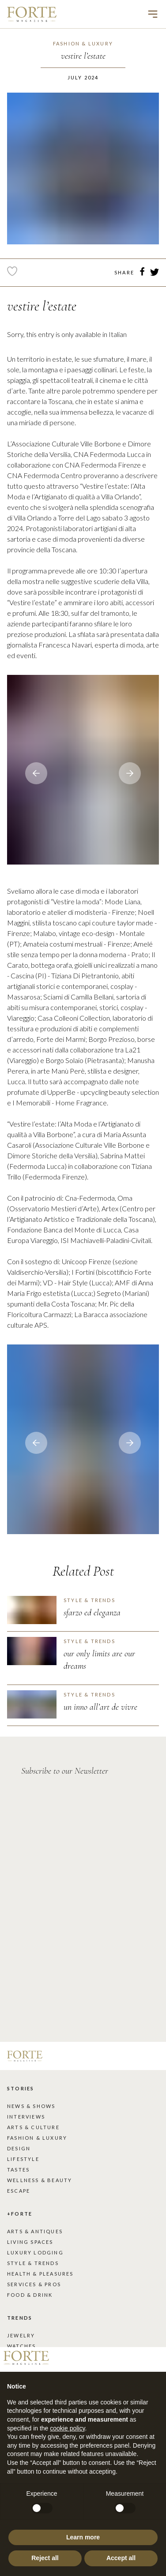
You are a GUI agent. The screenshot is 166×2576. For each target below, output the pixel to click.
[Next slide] (36, 773)
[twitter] (154, 273)
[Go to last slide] (130, 773)
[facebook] (142, 273)
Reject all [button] (44, 2557)
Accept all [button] (121, 2557)
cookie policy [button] (67, 2428)
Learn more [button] (83, 2537)
